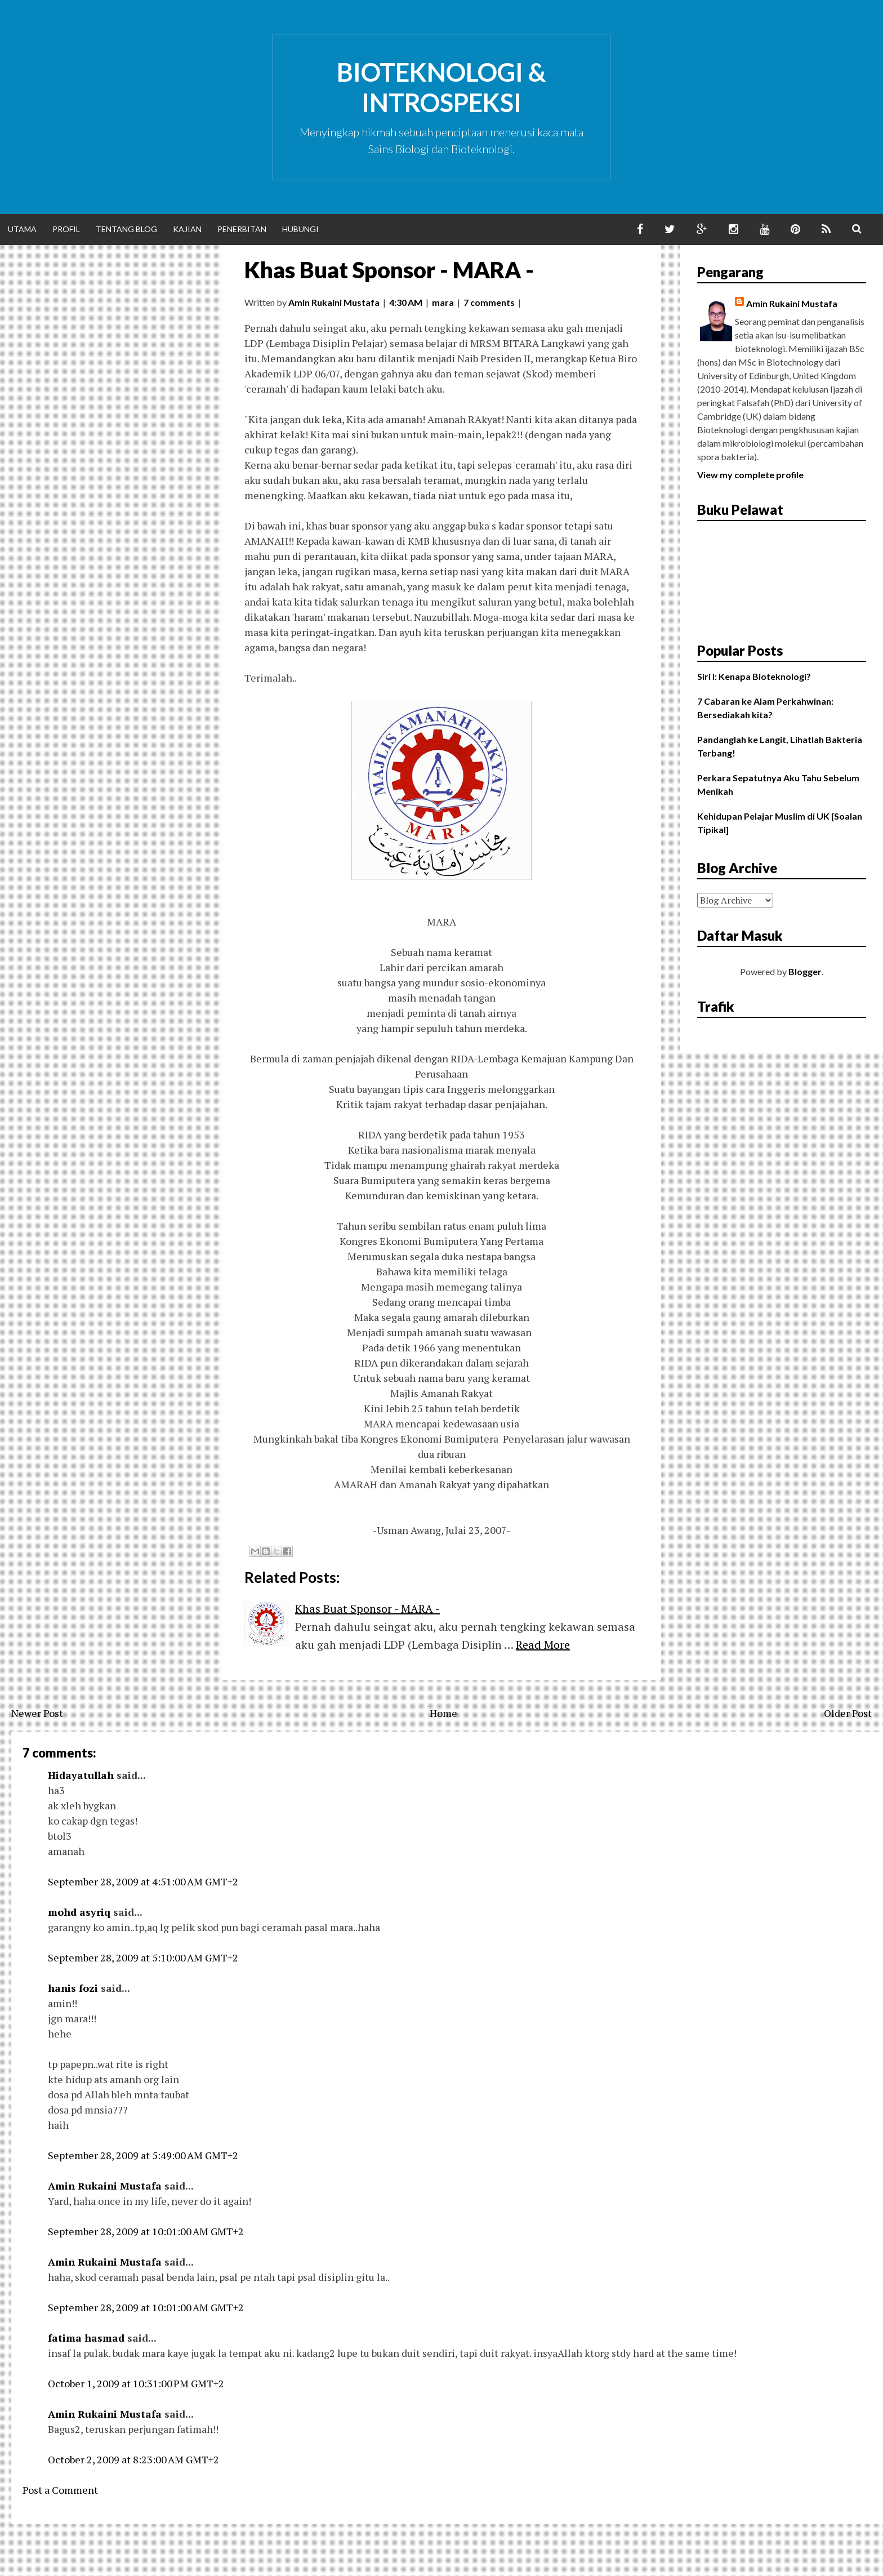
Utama (22, 229)
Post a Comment (60, 2490)
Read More (543, 1644)
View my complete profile (750, 474)
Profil (66, 229)
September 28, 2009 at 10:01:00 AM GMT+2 (146, 2231)
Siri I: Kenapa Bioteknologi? (754, 676)
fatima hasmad (86, 2337)
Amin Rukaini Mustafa (105, 2185)
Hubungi (300, 229)
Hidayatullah (81, 1775)
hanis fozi (73, 1988)
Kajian (187, 229)
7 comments (489, 302)
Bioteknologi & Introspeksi (441, 87)
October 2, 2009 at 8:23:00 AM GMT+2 (133, 2459)
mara (443, 302)
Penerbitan (241, 229)
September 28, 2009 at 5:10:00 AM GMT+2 (143, 1957)
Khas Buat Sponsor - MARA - (389, 269)
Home (443, 1713)
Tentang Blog (126, 229)
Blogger (805, 971)
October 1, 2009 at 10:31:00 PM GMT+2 (136, 2383)
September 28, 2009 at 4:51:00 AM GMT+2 (143, 1881)
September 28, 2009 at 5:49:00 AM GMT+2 (143, 2155)
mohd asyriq (79, 1912)
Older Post (848, 1713)
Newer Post (37, 1713)
